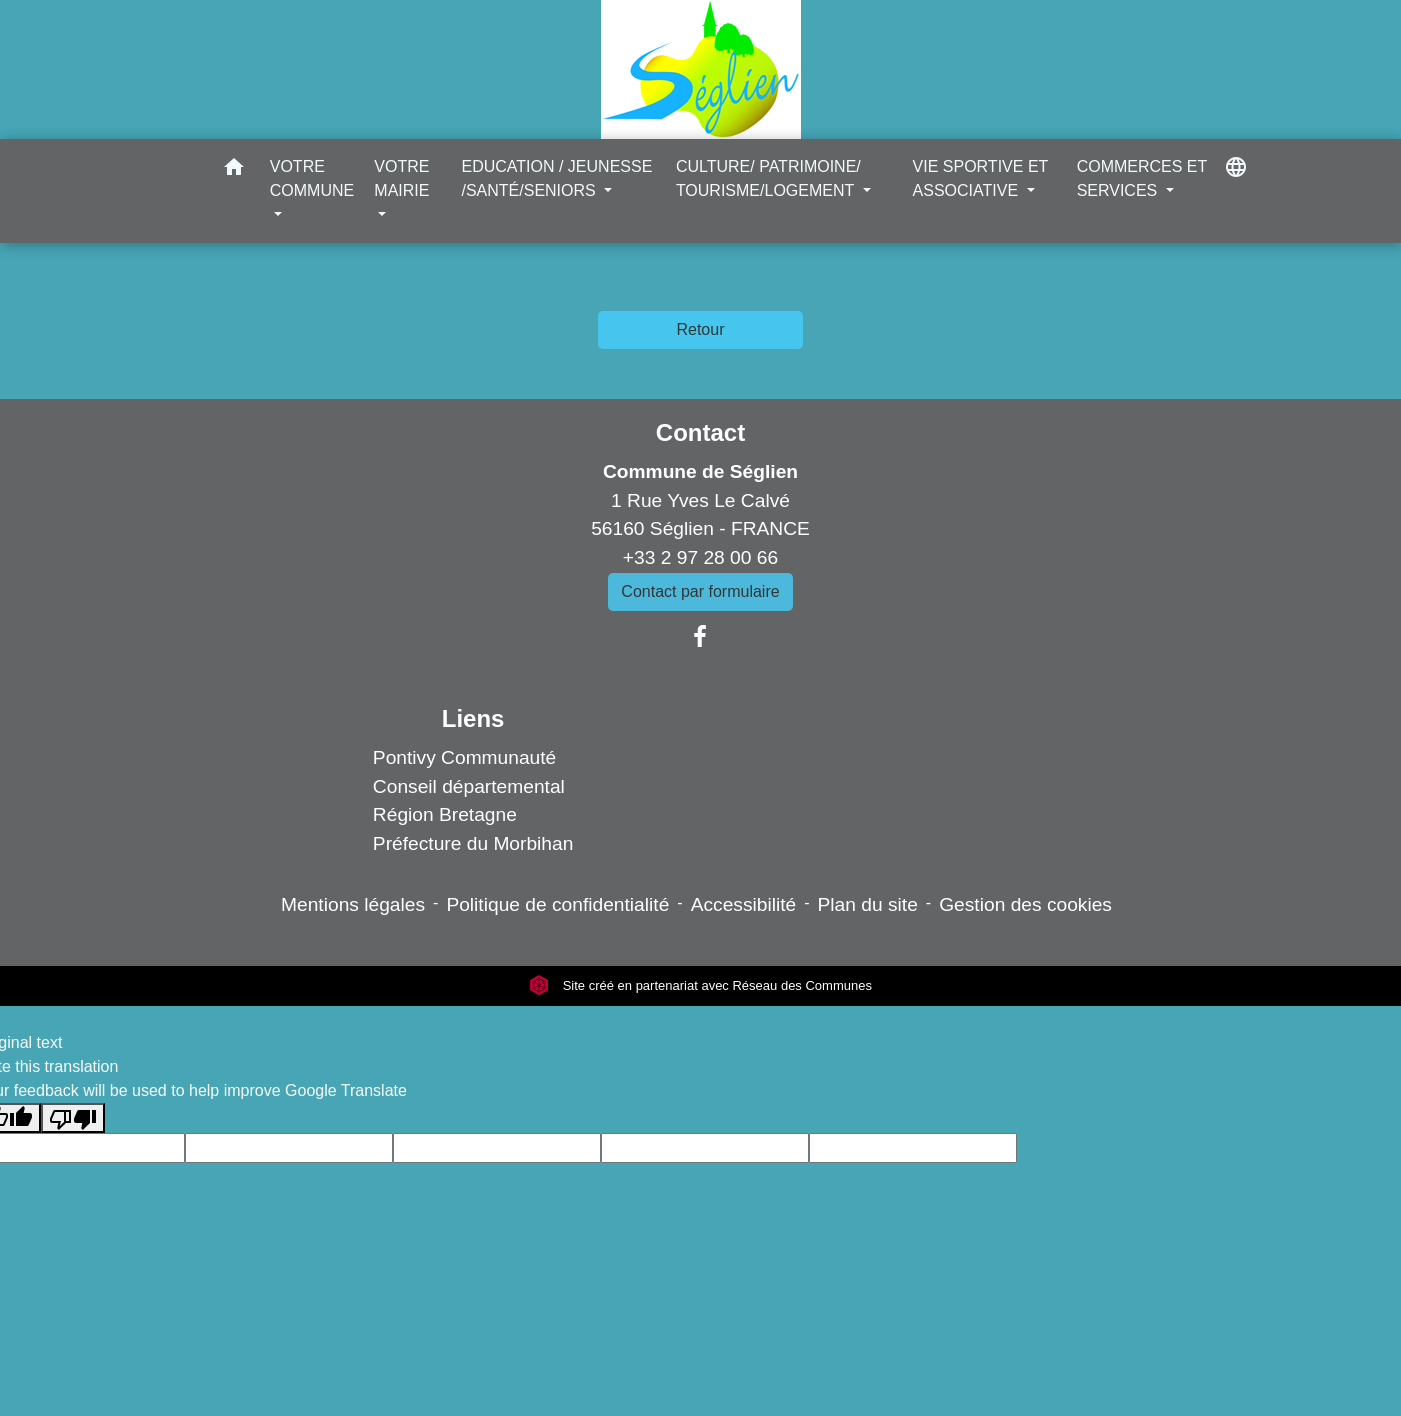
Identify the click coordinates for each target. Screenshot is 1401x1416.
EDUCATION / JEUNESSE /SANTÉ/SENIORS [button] (556, 178)
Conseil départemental (469, 786)
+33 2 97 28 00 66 (700, 557)
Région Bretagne (445, 814)
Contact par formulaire (700, 591)
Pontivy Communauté (464, 757)
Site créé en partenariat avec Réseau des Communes (700, 985)
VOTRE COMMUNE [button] (312, 178)
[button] (234, 170)
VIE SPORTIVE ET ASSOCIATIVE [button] (980, 178)
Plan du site (868, 904)
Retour (700, 329)
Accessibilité (744, 904)
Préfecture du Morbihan (473, 843)
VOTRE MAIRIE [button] (401, 178)
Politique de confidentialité (557, 904)
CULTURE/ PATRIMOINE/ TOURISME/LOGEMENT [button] (768, 178)
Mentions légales (353, 904)
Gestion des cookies (1025, 904)
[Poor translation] (73, 1118)
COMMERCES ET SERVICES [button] (1142, 178)
